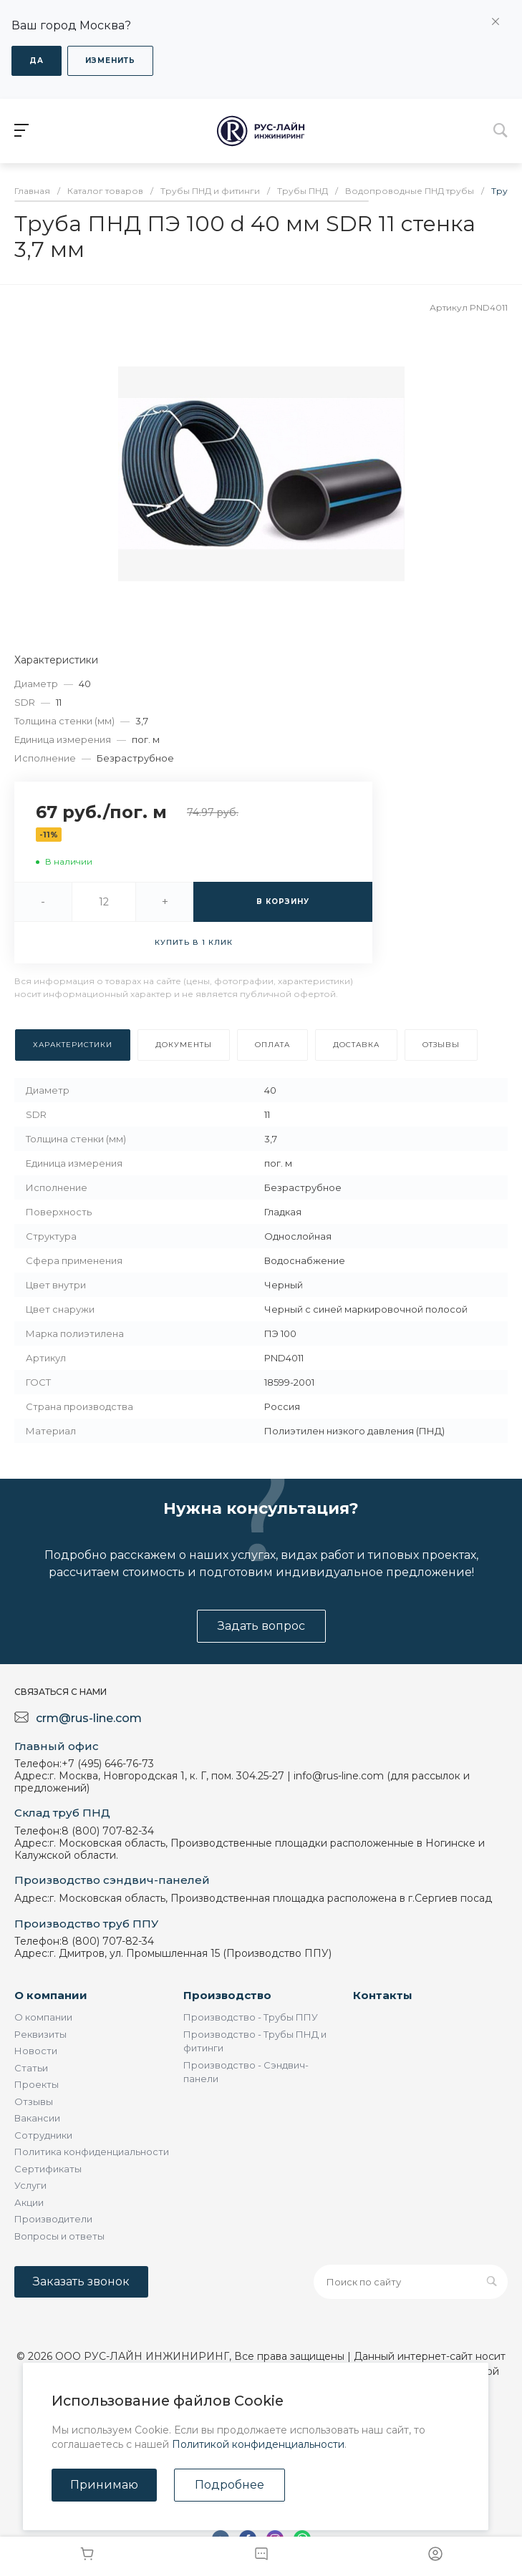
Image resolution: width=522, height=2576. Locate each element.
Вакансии (37, 2118)
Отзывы (33, 2101)
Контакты (382, 1995)
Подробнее (229, 2485)
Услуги (30, 2185)
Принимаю (104, 2485)
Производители (53, 2219)
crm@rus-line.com (89, 1718)
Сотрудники (43, 2135)
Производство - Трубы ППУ (250, 2017)
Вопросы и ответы (59, 2236)
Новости (35, 2050)
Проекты (36, 2084)
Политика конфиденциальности (91, 2151)
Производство (227, 1995)
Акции (29, 2202)
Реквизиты (40, 2034)
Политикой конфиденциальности (258, 2444)
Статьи (31, 2068)
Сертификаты (48, 2168)
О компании (50, 1995)
